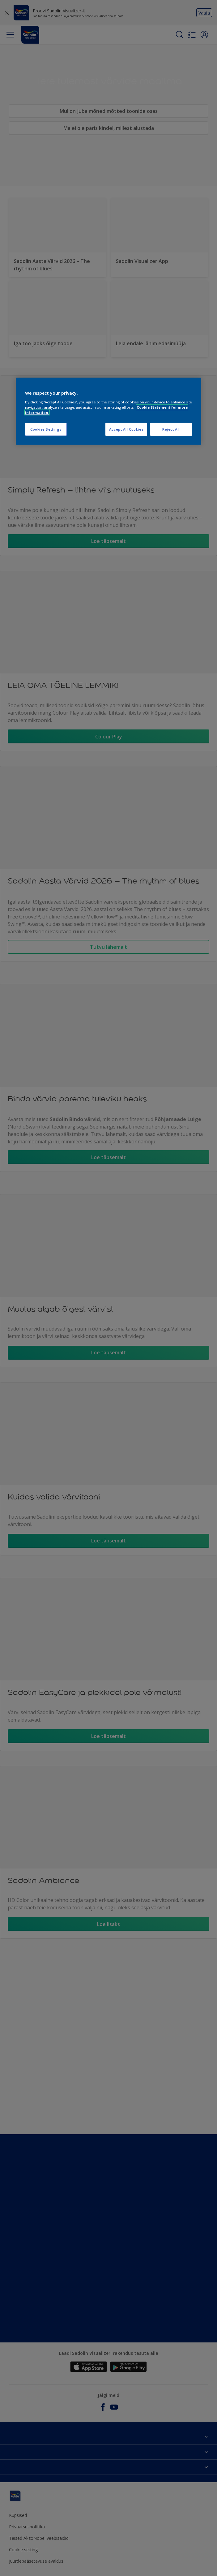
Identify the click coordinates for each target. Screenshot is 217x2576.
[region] (108, 411)
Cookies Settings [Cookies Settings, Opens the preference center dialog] (46, 429)
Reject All (171, 429)
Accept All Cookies (126, 429)
